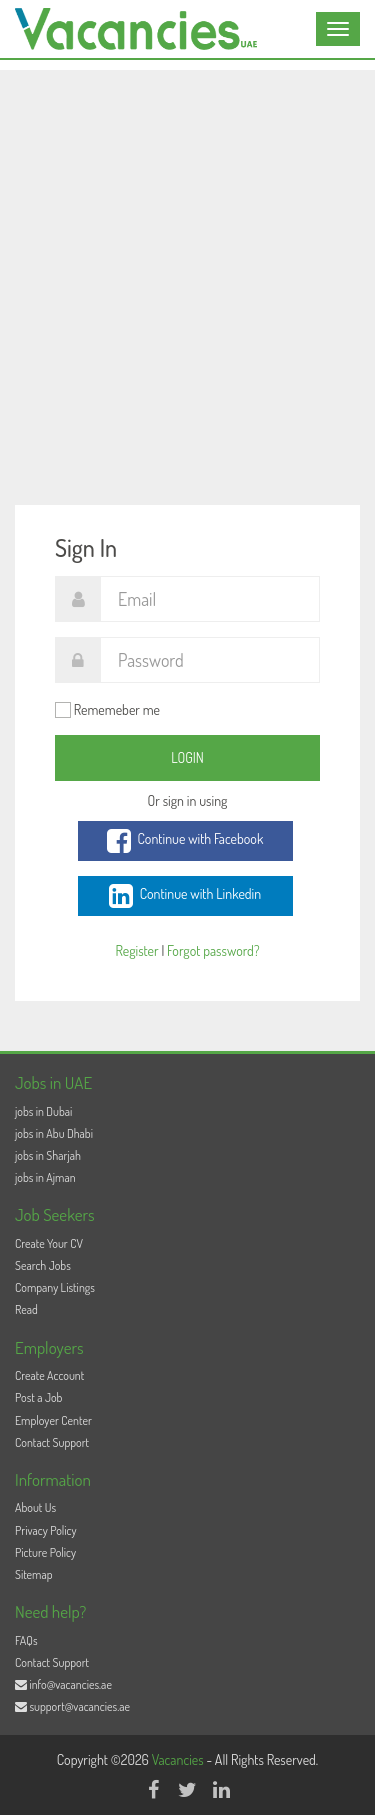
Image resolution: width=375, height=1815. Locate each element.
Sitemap (34, 1574)
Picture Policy (45, 1552)
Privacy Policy (46, 1530)
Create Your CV (49, 1243)
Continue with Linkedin (185, 896)
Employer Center (53, 1420)
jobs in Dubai (43, 1111)
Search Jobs (43, 1265)
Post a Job (38, 1397)
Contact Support (52, 1442)
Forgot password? (213, 950)
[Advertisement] (187, 257)
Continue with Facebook (185, 841)
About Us (35, 1507)
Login (187, 757)
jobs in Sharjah (48, 1155)
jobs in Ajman (45, 1177)
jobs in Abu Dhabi (54, 1133)
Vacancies (179, 1759)
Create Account (49, 1375)
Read (26, 1309)
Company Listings (55, 1287)
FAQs (26, 1640)
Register (136, 950)
